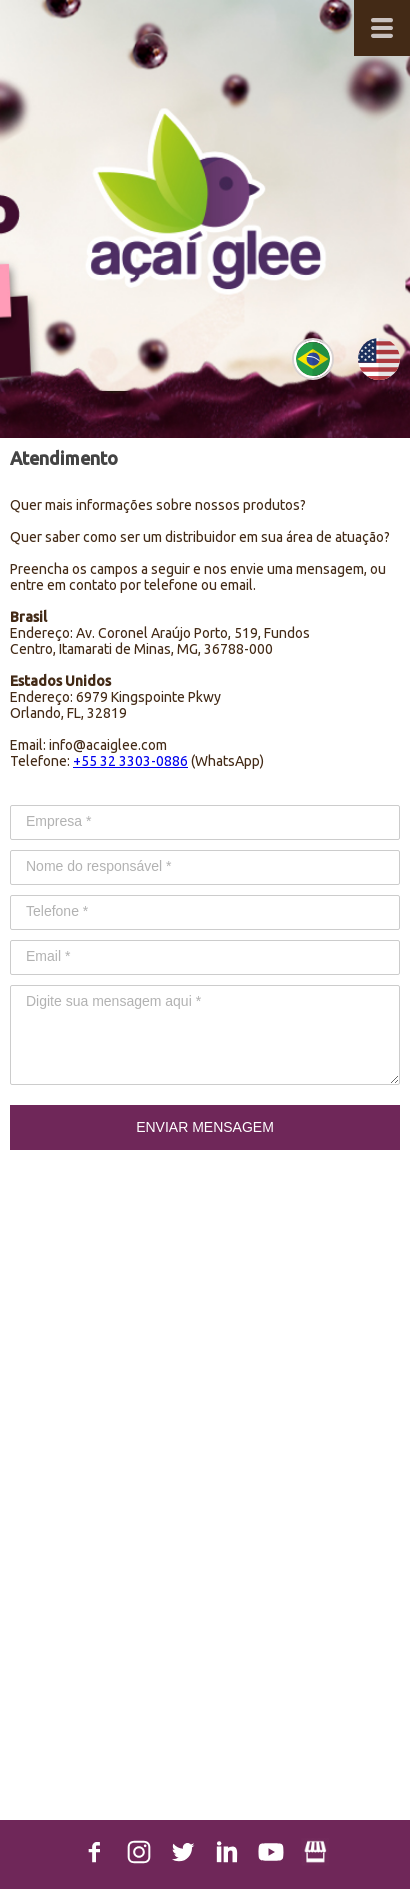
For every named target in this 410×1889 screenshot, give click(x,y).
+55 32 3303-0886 (130, 761)
